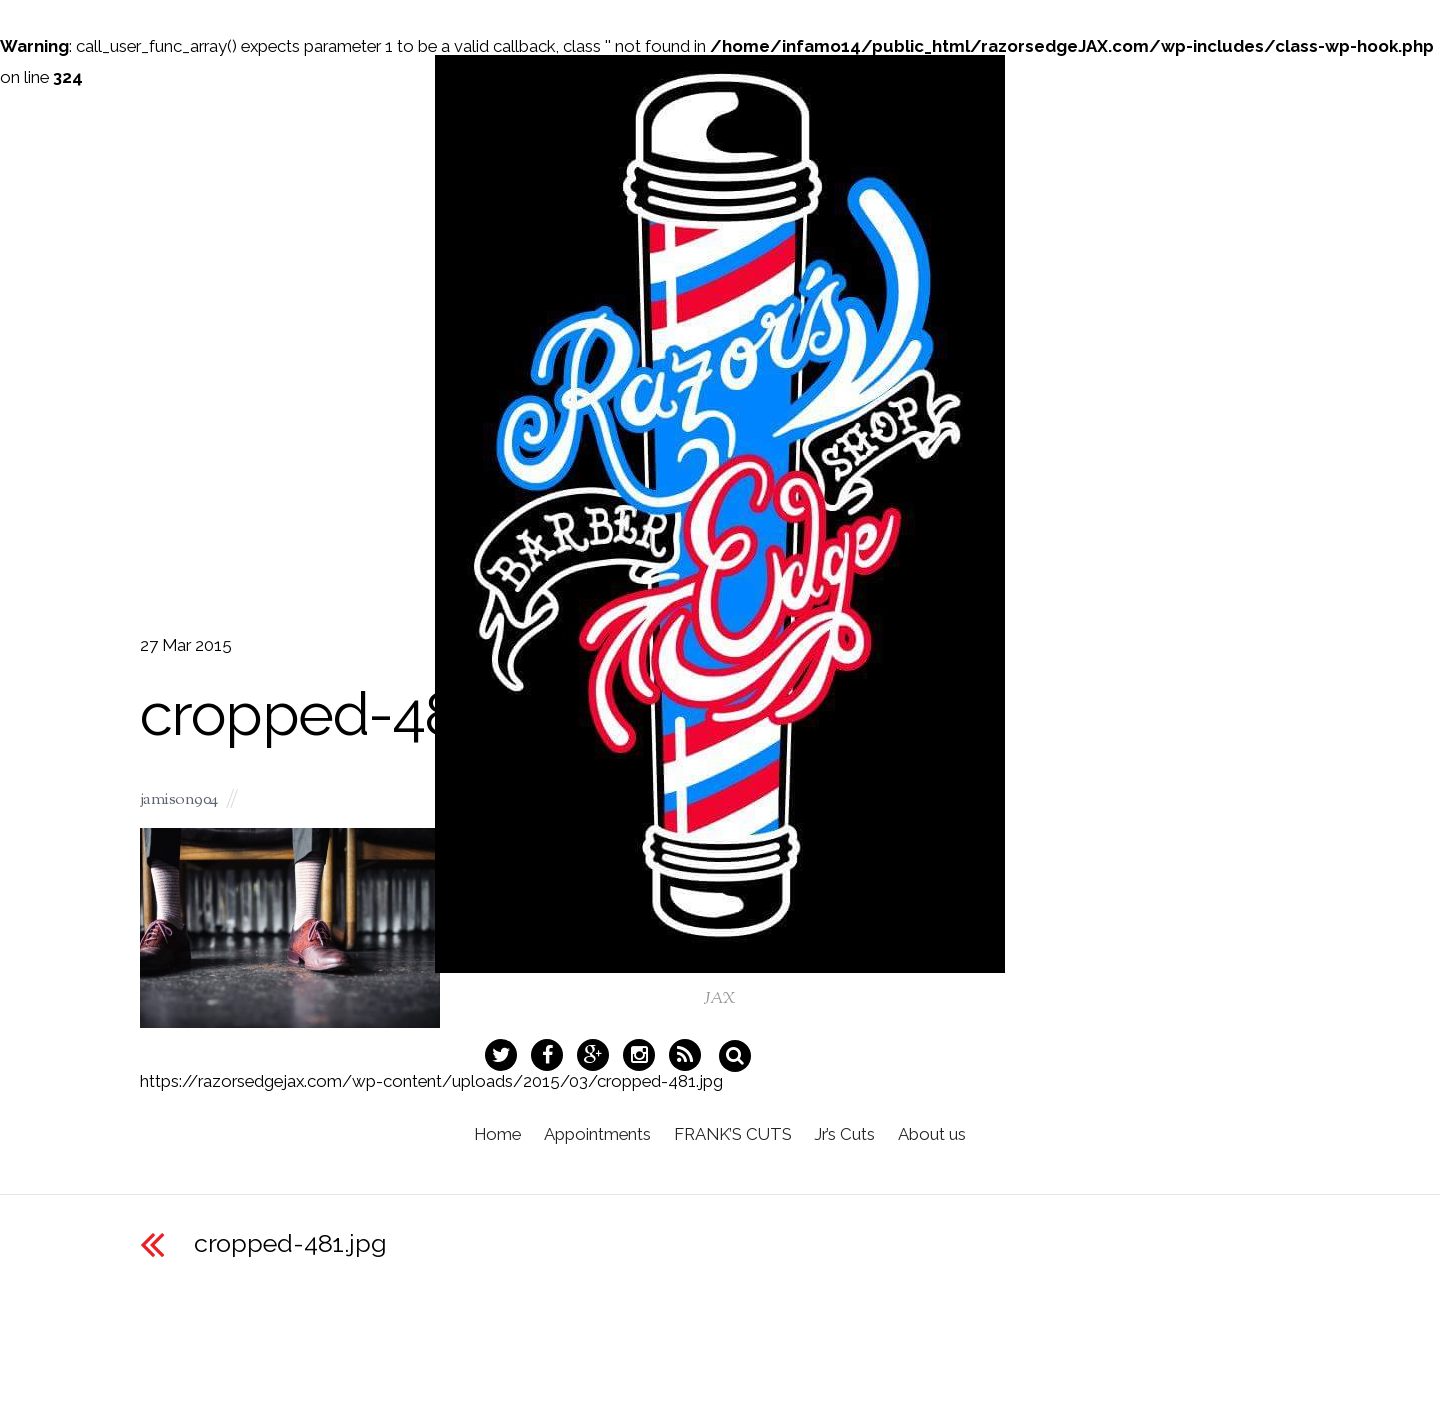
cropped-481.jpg (290, 1243)
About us (942, 1143)
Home (488, 1143)
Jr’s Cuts (849, 1143)
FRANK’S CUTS (733, 1143)
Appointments (592, 1143)
